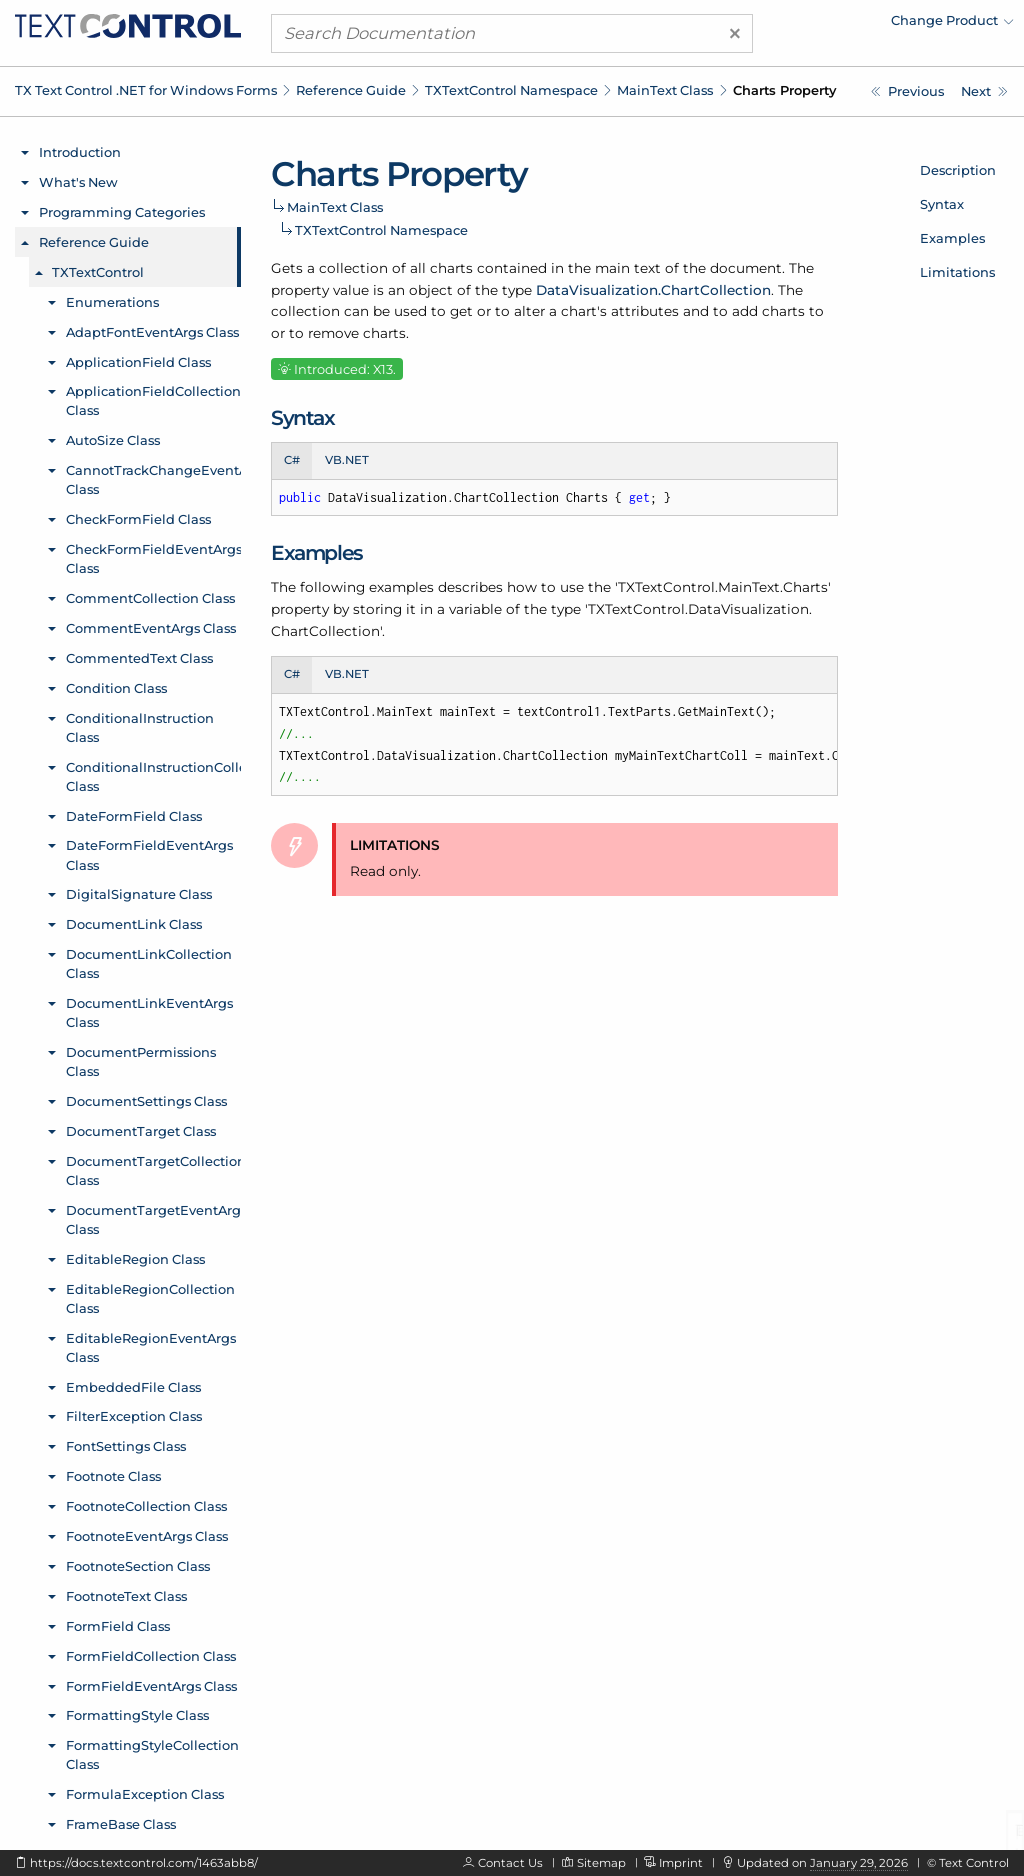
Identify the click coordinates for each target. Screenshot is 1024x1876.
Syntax (942, 204)
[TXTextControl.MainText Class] (907, 91)
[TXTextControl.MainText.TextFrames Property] (984, 91)
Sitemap (601, 1863)
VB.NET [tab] (347, 460)
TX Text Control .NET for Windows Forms (146, 90)
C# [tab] (292, 460)
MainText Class (665, 90)
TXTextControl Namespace (511, 90)
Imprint (681, 1863)
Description (958, 170)
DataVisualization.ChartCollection (653, 290)
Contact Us (510, 1863)
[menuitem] (839, 25)
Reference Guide (351, 90)
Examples (952, 238)
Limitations (957, 272)
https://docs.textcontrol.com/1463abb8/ (144, 1863)
